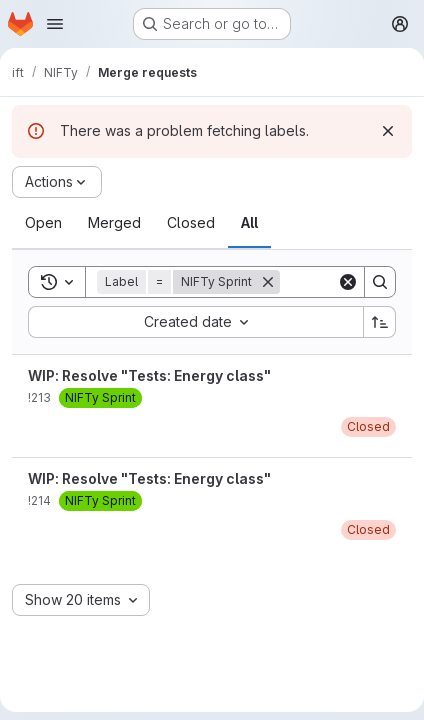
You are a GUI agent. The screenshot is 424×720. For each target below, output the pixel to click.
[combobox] (195, 322)
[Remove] (268, 282)
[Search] (380, 282)
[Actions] (57, 182)
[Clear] (348, 282)
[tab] (43, 223)
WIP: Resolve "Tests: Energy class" (149, 375)
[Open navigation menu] (55, 24)
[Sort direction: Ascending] (380, 322)
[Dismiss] (388, 131)
